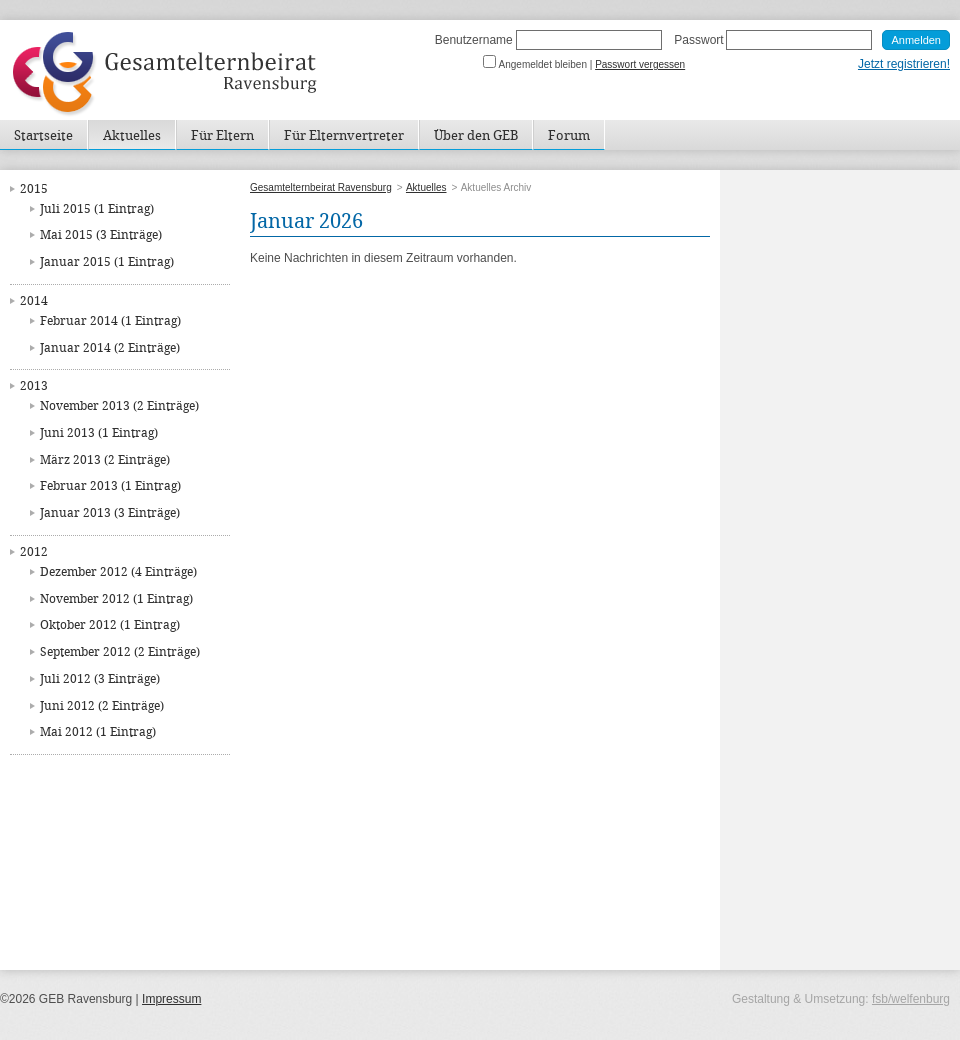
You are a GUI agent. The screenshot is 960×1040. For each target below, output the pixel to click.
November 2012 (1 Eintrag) (116, 599)
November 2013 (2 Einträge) (119, 406)
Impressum (171, 999)
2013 (34, 386)
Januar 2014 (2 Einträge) (110, 348)
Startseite (43, 136)
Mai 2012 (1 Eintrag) (98, 732)
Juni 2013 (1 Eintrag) (99, 433)
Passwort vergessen (640, 64)
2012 (34, 552)
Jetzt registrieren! (904, 64)
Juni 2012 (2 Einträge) (102, 706)
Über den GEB (476, 136)
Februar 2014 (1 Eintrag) (110, 321)
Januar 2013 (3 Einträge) (110, 513)
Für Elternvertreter (344, 136)
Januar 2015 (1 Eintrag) (107, 262)
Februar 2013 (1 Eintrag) (110, 486)
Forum (569, 136)
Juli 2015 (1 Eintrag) (97, 209)
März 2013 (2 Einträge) (105, 460)
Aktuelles (132, 136)
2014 (34, 301)
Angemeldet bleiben (543, 64)
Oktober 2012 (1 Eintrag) (110, 625)
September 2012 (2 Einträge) (120, 652)
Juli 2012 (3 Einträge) (100, 679)
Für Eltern (222, 136)
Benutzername (474, 40)
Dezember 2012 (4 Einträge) (118, 572)
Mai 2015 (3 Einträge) (101, 235)
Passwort (698, 40)
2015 (34, 189)
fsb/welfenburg (911, 999)
